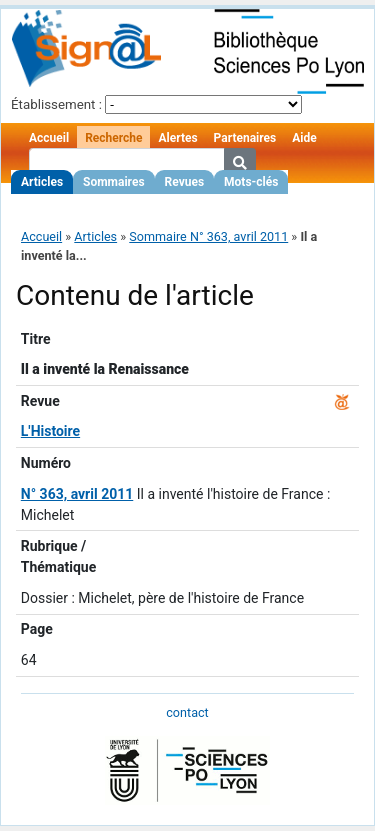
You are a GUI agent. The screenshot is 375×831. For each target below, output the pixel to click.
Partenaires (245, 138)
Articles (42, 182)
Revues (185, 182)
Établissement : (56, 104)
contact (187, 712)
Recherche (113, 138)
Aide (304, 138)
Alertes (177, 138)
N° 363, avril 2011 (77, 494)
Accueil (49, 138)
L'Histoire (50, 431)
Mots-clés (251, 182)
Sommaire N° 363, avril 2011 (208, 236)
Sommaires (113, 182)
